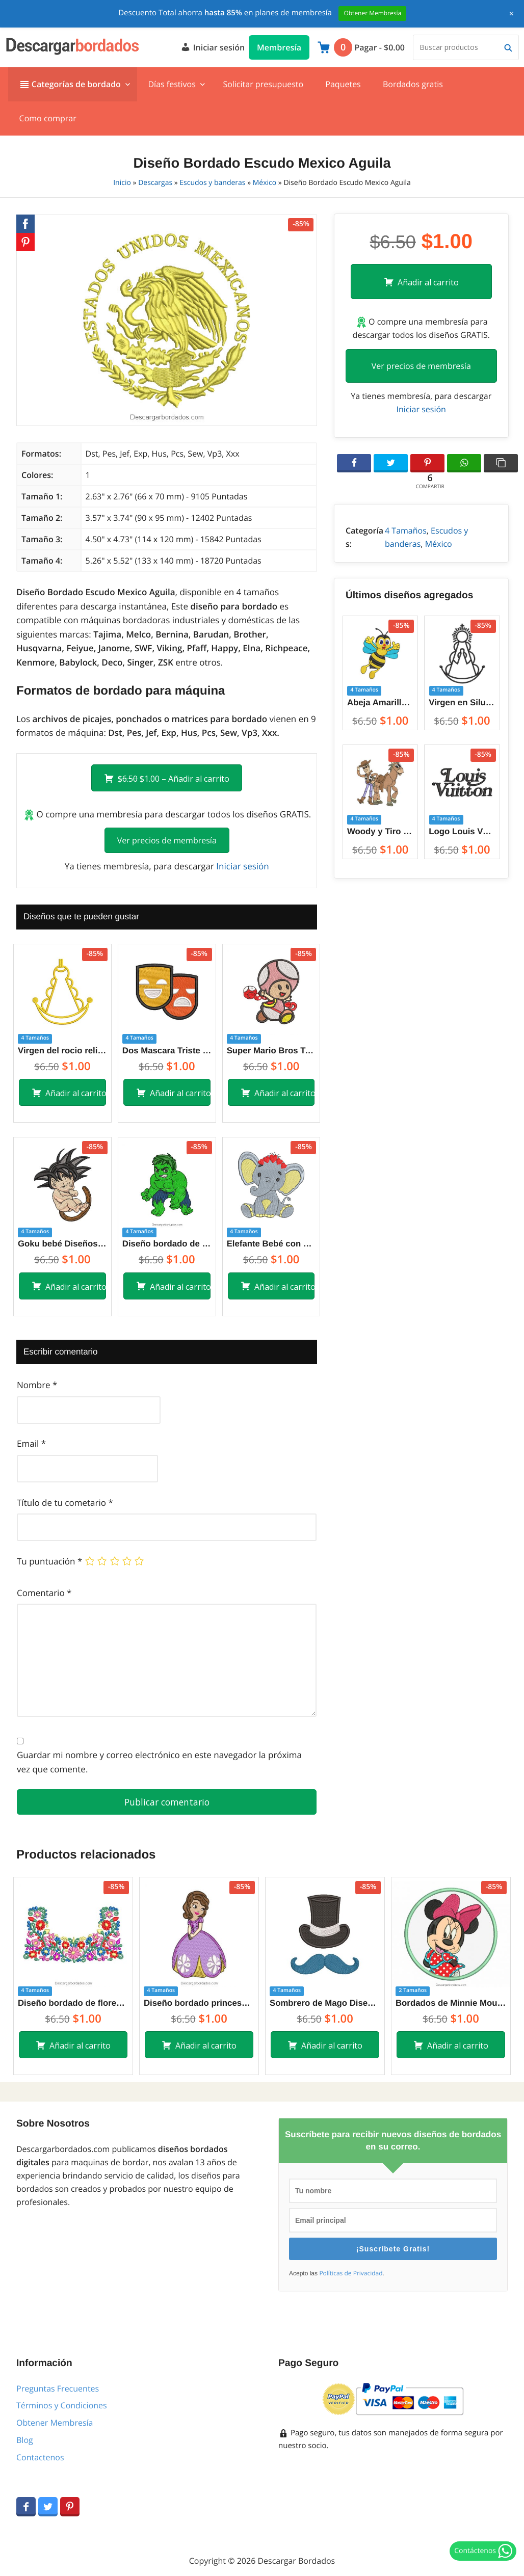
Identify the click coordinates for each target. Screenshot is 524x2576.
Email (31, 1443)
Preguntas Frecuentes (57, 2388)
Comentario (44, 1593)
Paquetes (342, 84)
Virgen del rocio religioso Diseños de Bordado (62, 1050)
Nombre (37, 1385)
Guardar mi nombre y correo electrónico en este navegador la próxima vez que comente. (159, 1762)
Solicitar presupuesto (263, 84)
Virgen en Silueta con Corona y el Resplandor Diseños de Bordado (462, 702)
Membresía (279, 47)
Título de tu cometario (65, 1502)
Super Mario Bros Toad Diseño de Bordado (271, 1050)
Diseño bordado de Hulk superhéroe (167, 1244)
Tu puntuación (49, 1561)
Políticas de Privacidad (350, 2273)
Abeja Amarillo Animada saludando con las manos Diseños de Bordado (380, 702)
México (264, 183)
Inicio (122, 183)
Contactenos (40, 2457)
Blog (24, 2440)
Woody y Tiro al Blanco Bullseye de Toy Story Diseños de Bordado (380, 831)
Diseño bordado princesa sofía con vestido (199, 2003)
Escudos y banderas (212, 183)
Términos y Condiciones (61, 2405)
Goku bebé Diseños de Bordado (62, 1244)
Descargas (155, 183)
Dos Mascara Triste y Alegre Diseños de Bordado (167, 1050)
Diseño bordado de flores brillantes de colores (73, 2003)
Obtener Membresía (54, 2422)
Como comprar (47, 118)
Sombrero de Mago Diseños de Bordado (325, 2003)
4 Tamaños (406, 530)
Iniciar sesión (212, 46)
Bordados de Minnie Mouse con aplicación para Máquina (451, 2003)
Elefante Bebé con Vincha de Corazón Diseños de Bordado (271, 1244)
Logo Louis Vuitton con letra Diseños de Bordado (462, 831)
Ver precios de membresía (167, 840)
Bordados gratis (413, 84)
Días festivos (171, 84)
